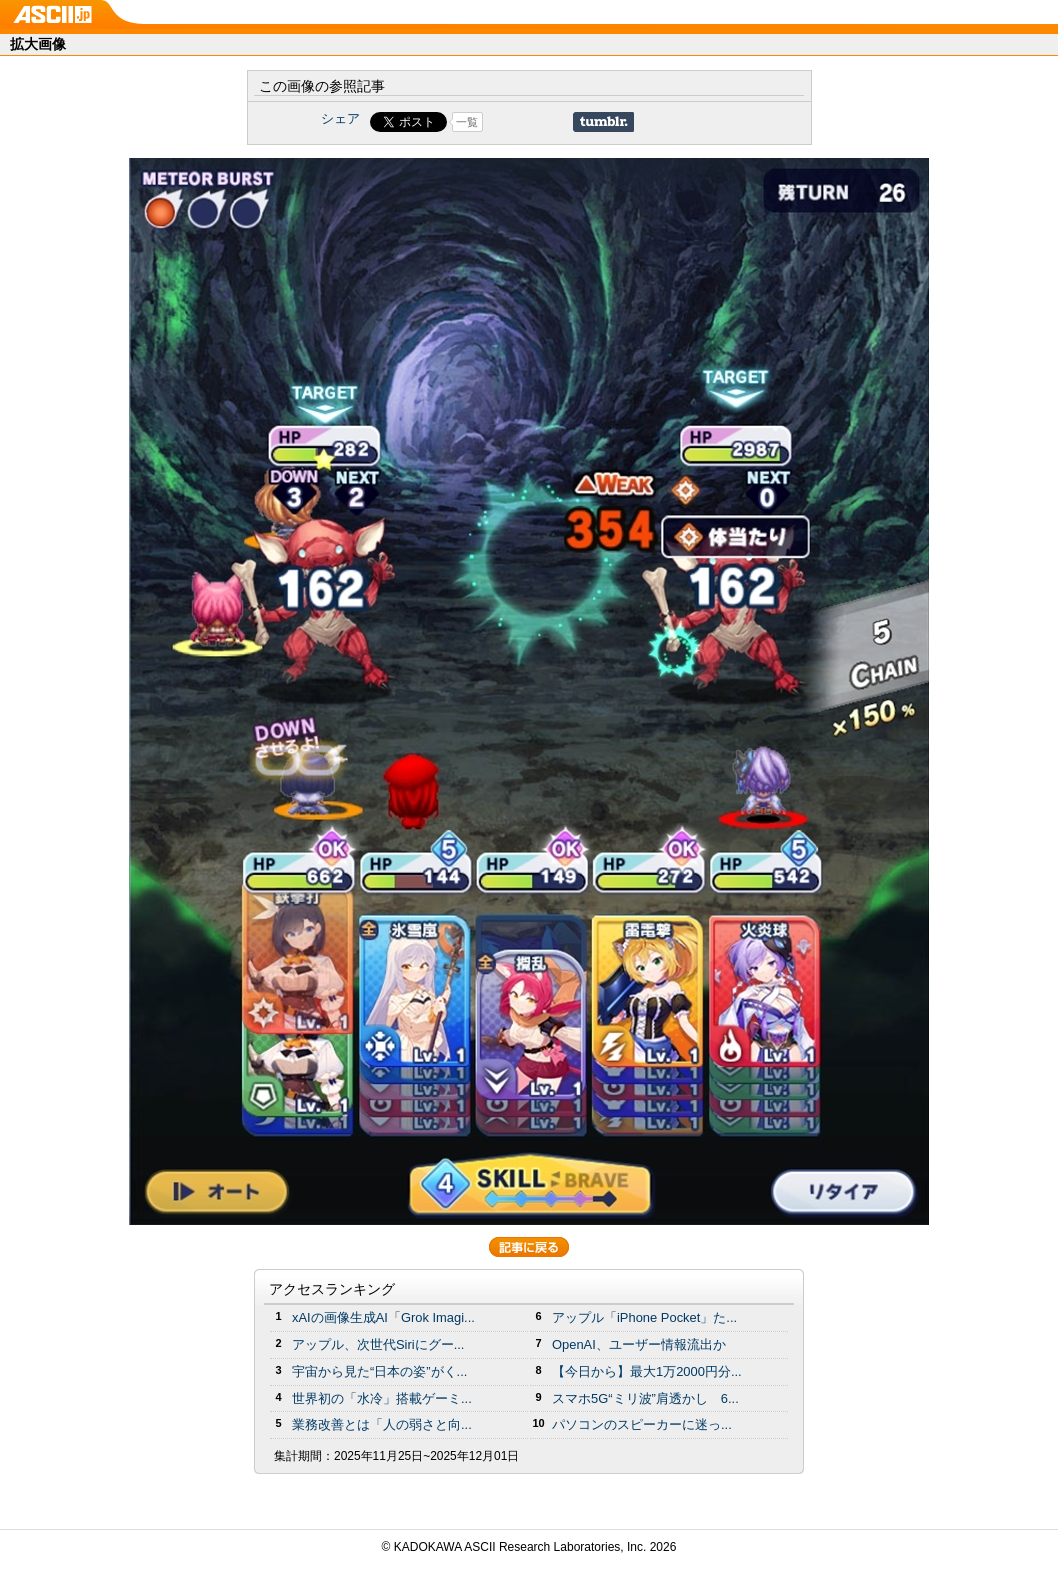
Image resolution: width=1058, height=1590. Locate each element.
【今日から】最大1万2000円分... (647, 1371)
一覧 (467, 122)
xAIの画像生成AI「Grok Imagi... (383, 1317)
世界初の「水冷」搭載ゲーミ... (382, 1398)
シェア (340, 118)
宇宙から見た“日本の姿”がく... (379, 1371)
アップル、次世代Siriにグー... (378, 1344)
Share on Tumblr (603, 122)
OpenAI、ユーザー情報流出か (639, 1344)
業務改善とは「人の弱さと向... (382, 1424)
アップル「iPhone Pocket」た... (644, 1317)
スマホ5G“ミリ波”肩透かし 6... (645, 1398)
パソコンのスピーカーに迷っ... (642, 1424)
